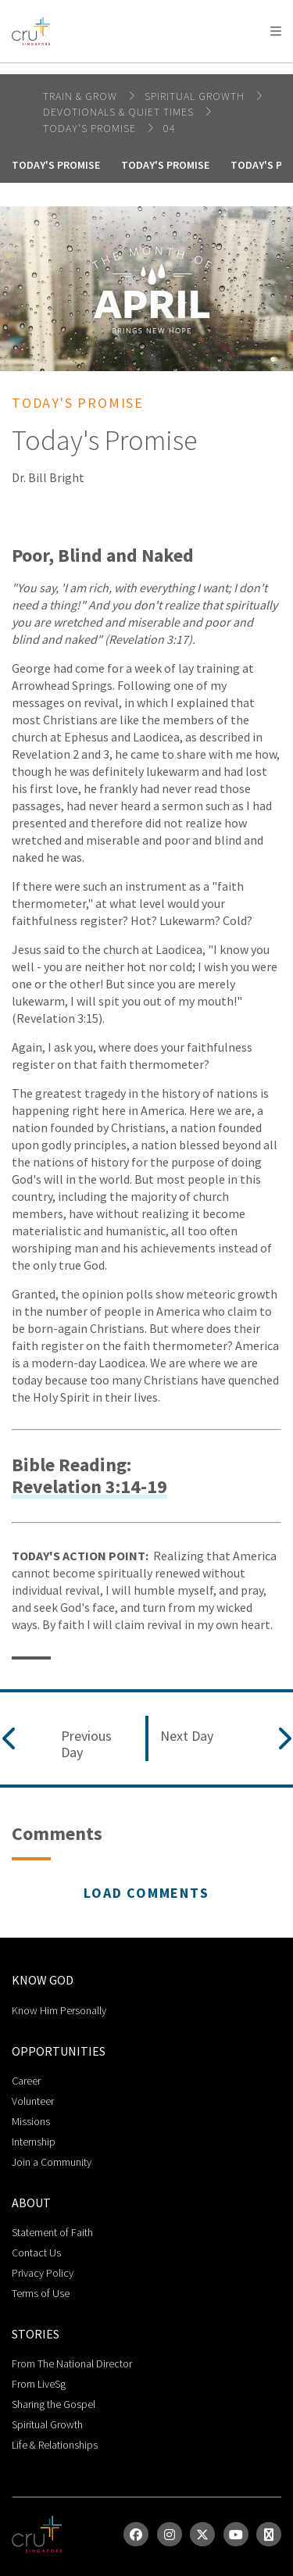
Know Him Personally (59, 2010)
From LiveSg (39, 2384)
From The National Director (72, 2363)
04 (169, 128)
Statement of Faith (52, 2232)
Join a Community (51, 2162)
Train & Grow (81, 96)
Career (26, 2081)
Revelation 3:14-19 (89, 1487)
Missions (31, 2121)
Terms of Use (41, 2293)
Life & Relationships (55, 2445)
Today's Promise (91, 128)
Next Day (186, 1736)
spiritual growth (196, 96)
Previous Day (86, 1744)
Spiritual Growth (47, 2424)
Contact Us (36, 2253)
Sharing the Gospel (53, 2404)
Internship (33, 2142)
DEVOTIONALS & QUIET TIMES (120, 112)
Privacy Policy (42, 2273)
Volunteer (33, 2101)
